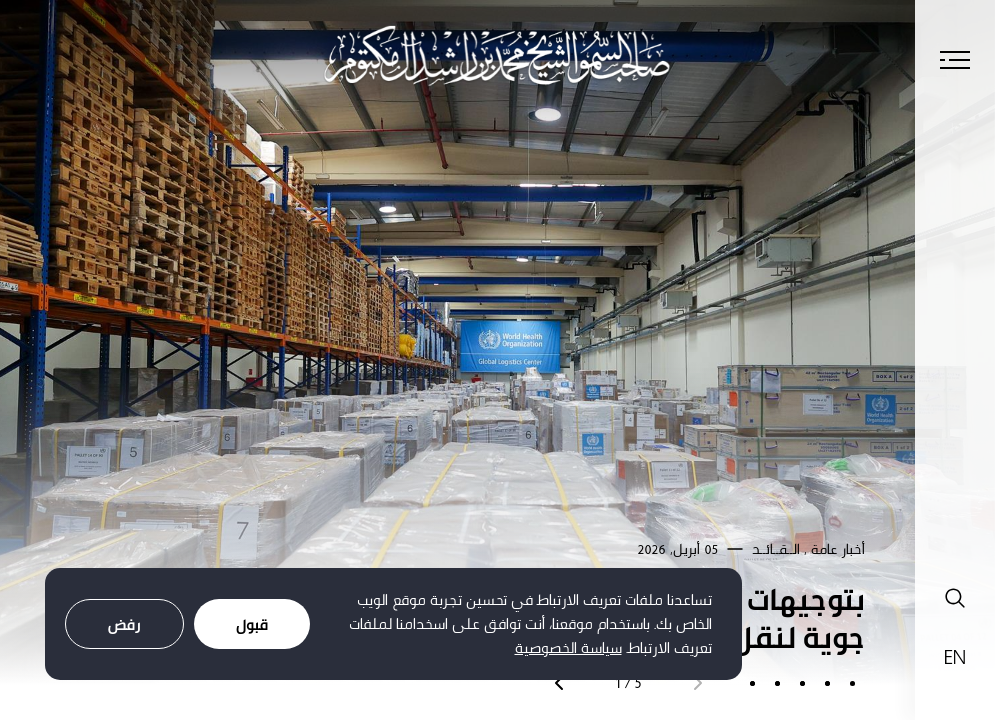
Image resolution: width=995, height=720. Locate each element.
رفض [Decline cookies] (124, 624)
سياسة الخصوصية (568, 647)
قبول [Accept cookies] (252, 624)
